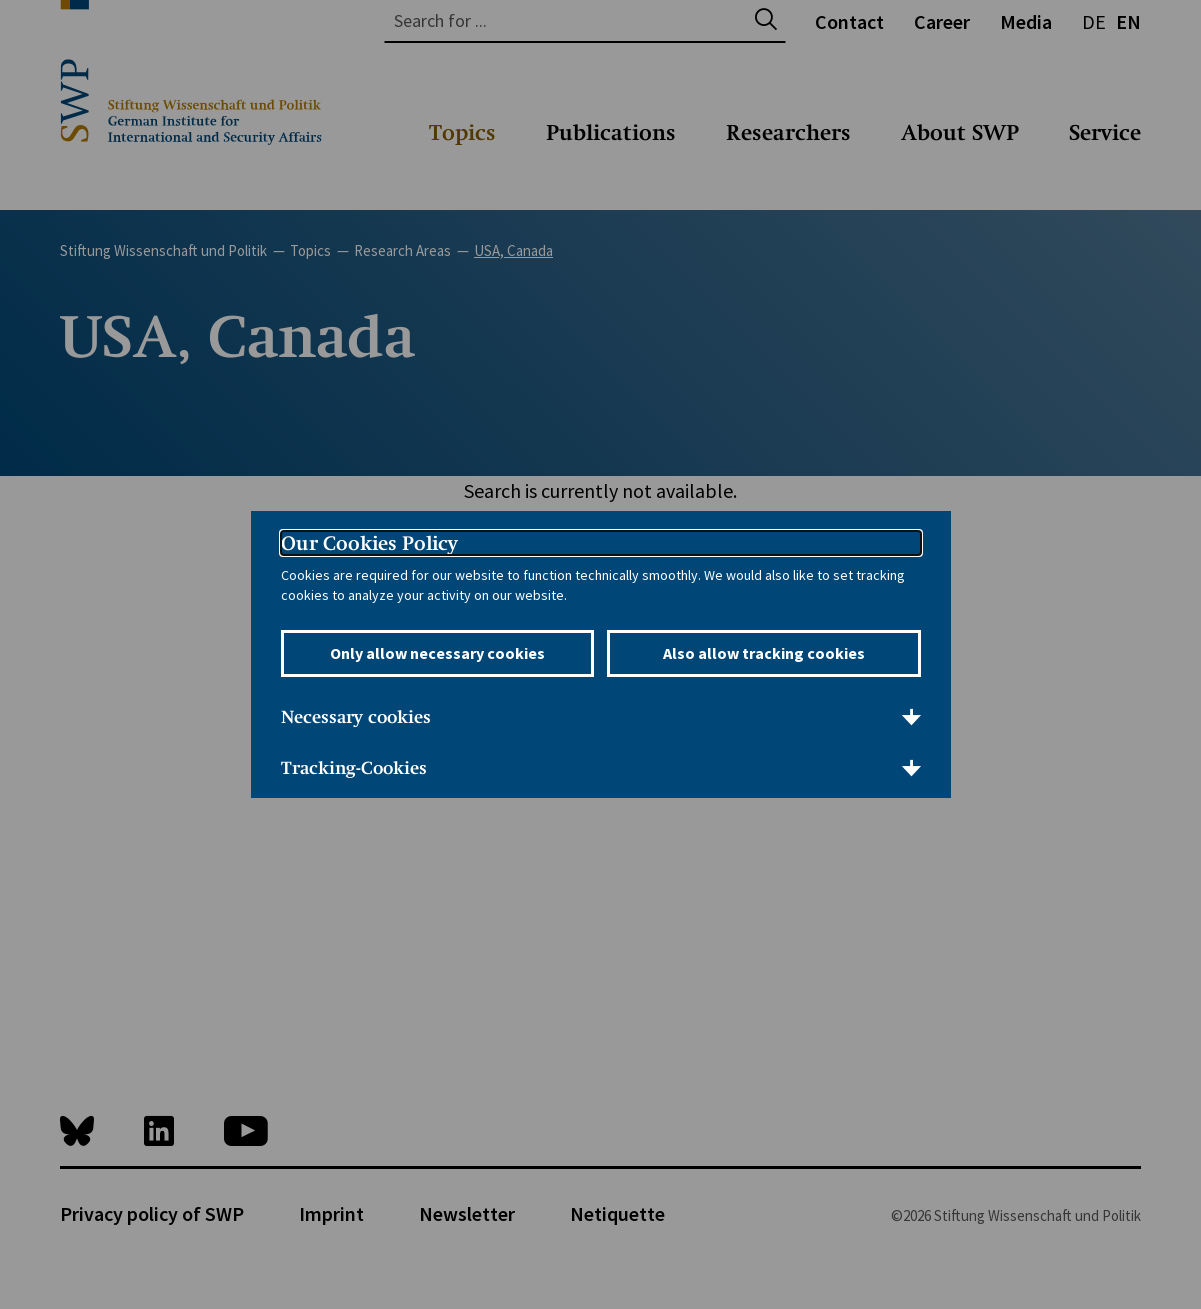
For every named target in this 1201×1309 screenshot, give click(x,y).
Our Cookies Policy (369, 543)
